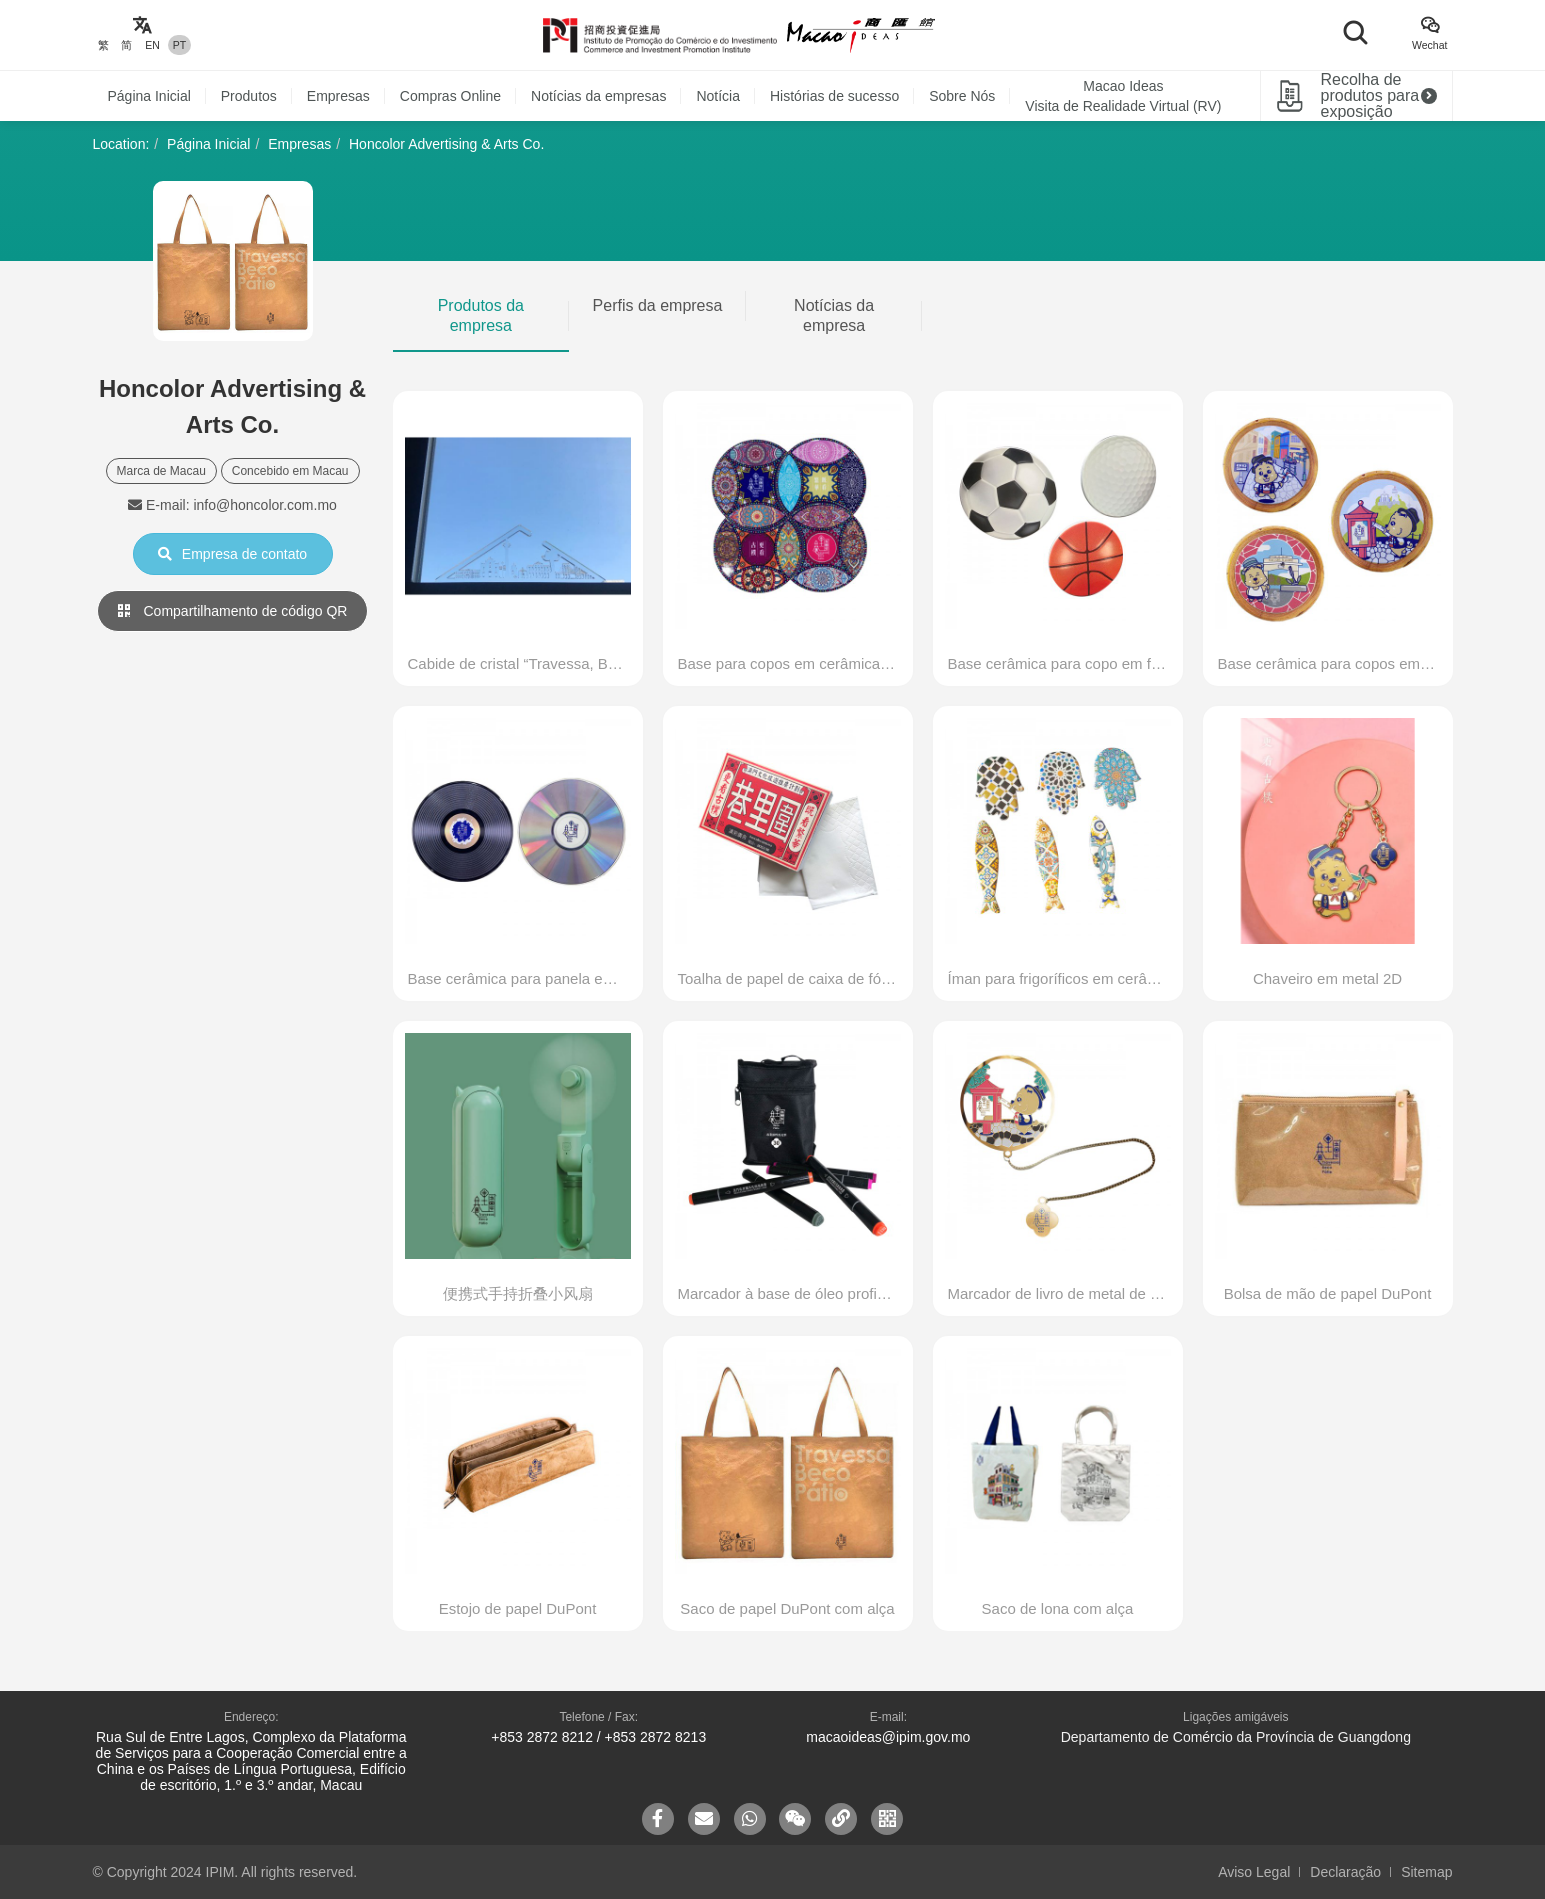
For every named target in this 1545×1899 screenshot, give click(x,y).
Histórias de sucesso (834, 96)
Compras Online (450, 96)
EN (152, 45)
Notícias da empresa (834, 315)
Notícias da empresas (598, 96)
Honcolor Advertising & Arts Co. (446, 144)
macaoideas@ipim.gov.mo (888, 1737)
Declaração (1345, 1872)
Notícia (718, 96)
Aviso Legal (1254, 1872)
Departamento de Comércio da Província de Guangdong (1236, 1737)
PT (179, 45)
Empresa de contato (232, 554)
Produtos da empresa (481, 315)
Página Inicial (149, 96)
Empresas (338, 96)
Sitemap (1426, 1872)
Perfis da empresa (658, 305)
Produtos (249, 96)
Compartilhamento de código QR (233, 611)
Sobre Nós (962, 96)
